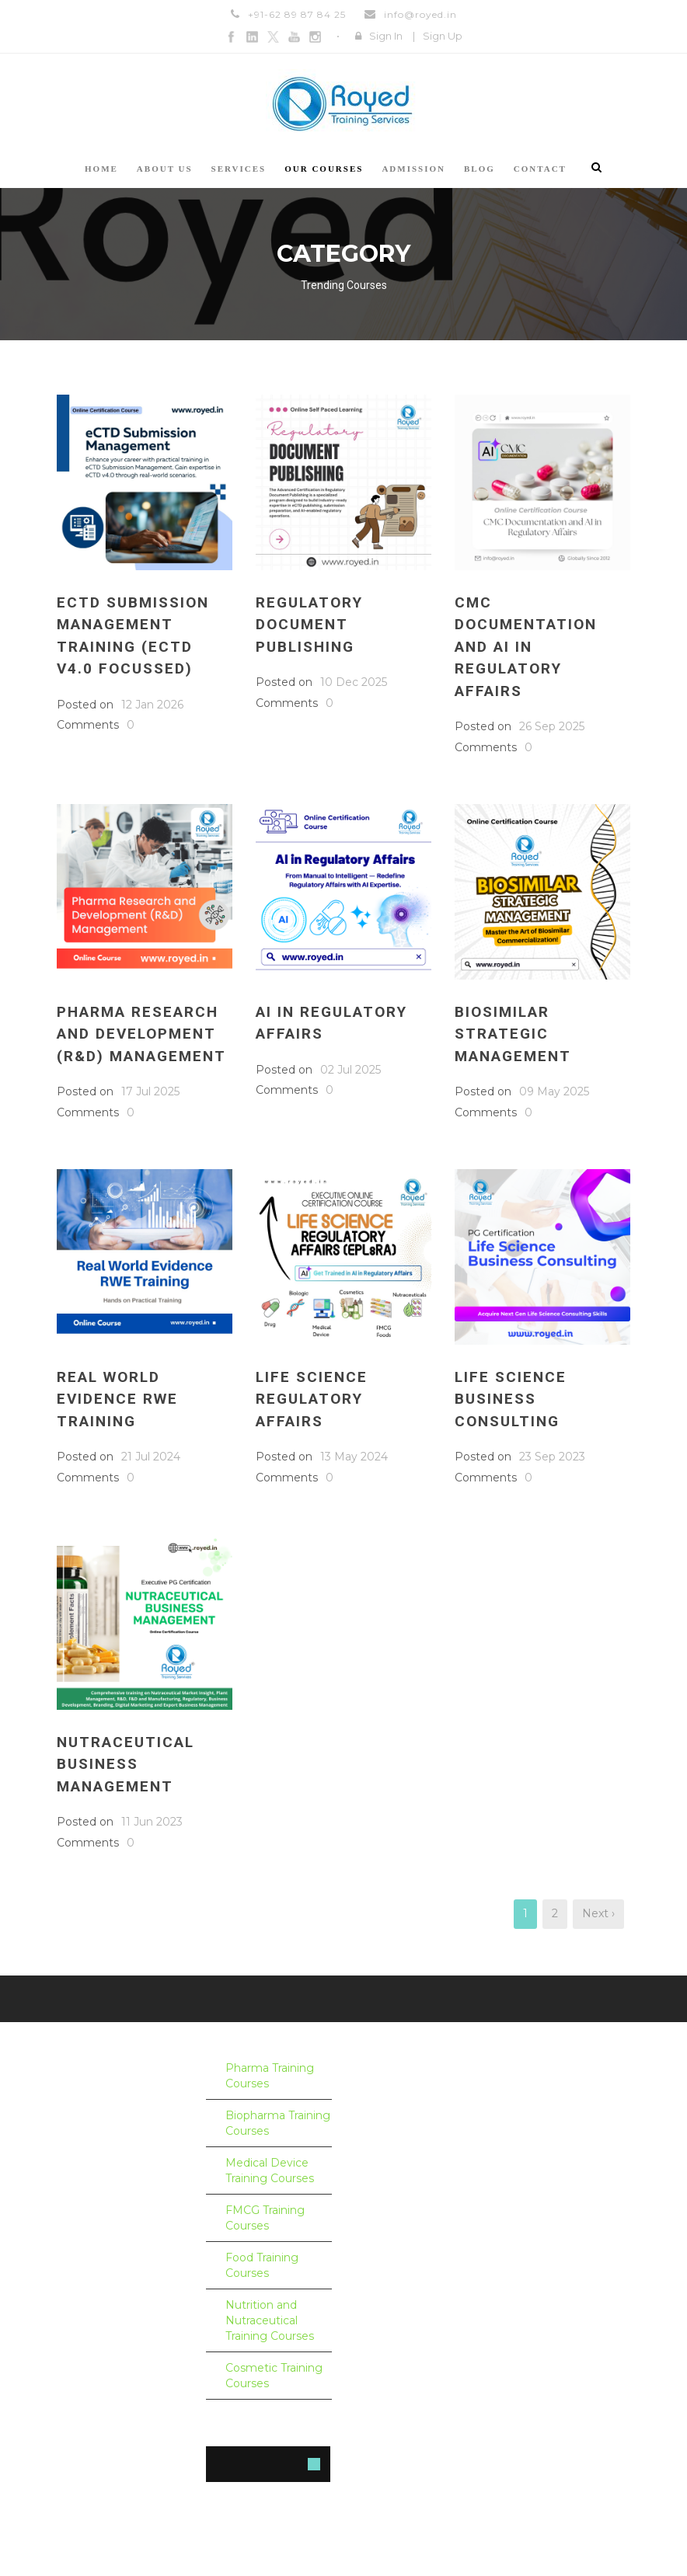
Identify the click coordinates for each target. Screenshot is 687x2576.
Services (239, 168)
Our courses (323, 168)
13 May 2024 (354, 1457)
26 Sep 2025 (551, 726)
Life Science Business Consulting (511, 1399)
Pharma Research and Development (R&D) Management (141, 1034)
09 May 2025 (554, 1091)
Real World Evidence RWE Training (117, 1399)
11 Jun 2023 (152, 1822)
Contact (540, 168)
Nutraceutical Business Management (125, 1764)
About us (165, 168)
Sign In (386, 36)
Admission (413, 168)
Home (101, 168)
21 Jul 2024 (150, 1457)
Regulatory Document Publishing (309, 625)
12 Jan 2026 (152, 705)
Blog (479, 168)
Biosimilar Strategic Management (513, 1034)
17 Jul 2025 (150, 1091)
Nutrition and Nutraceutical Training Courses (269, 2320)
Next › (598, 1913)
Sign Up (442, 36)
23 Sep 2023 (552, 1457)
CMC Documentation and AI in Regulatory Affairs (526, 647)
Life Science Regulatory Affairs (312, 1399)
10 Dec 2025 (353, 682)
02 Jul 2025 (350, 1070)
